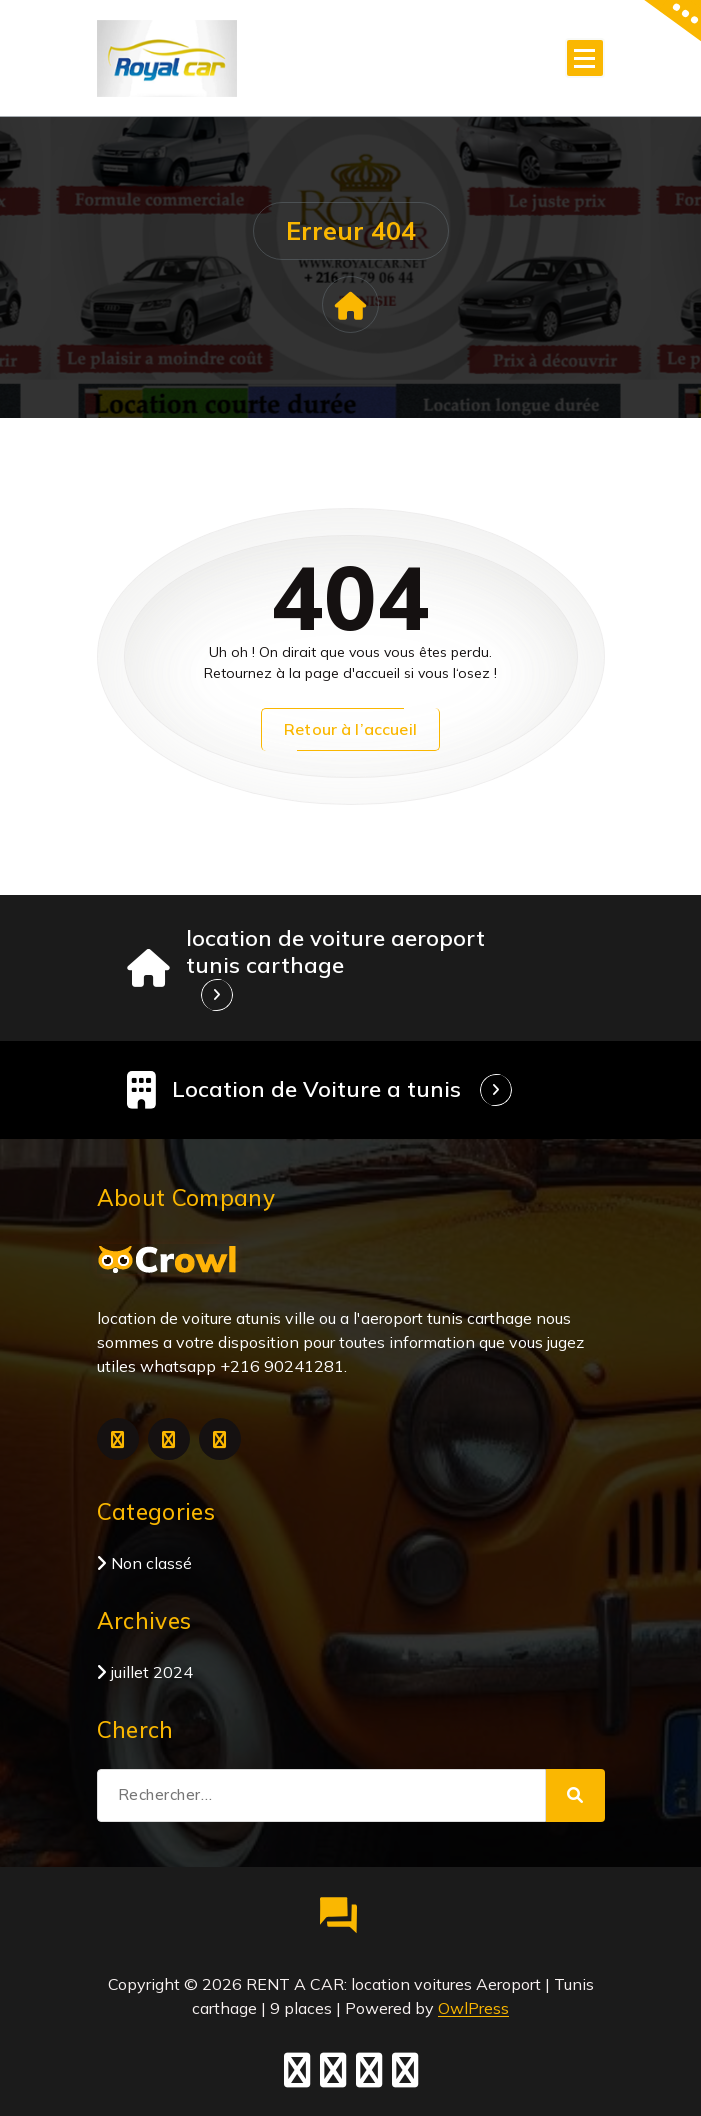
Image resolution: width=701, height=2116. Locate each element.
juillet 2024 (152, 1672)
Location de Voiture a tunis (316, 1089)
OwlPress (473, 2008)
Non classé (151, 1563)
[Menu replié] (585, 58)
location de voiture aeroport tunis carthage (335, 951)
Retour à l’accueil (350, 729)
